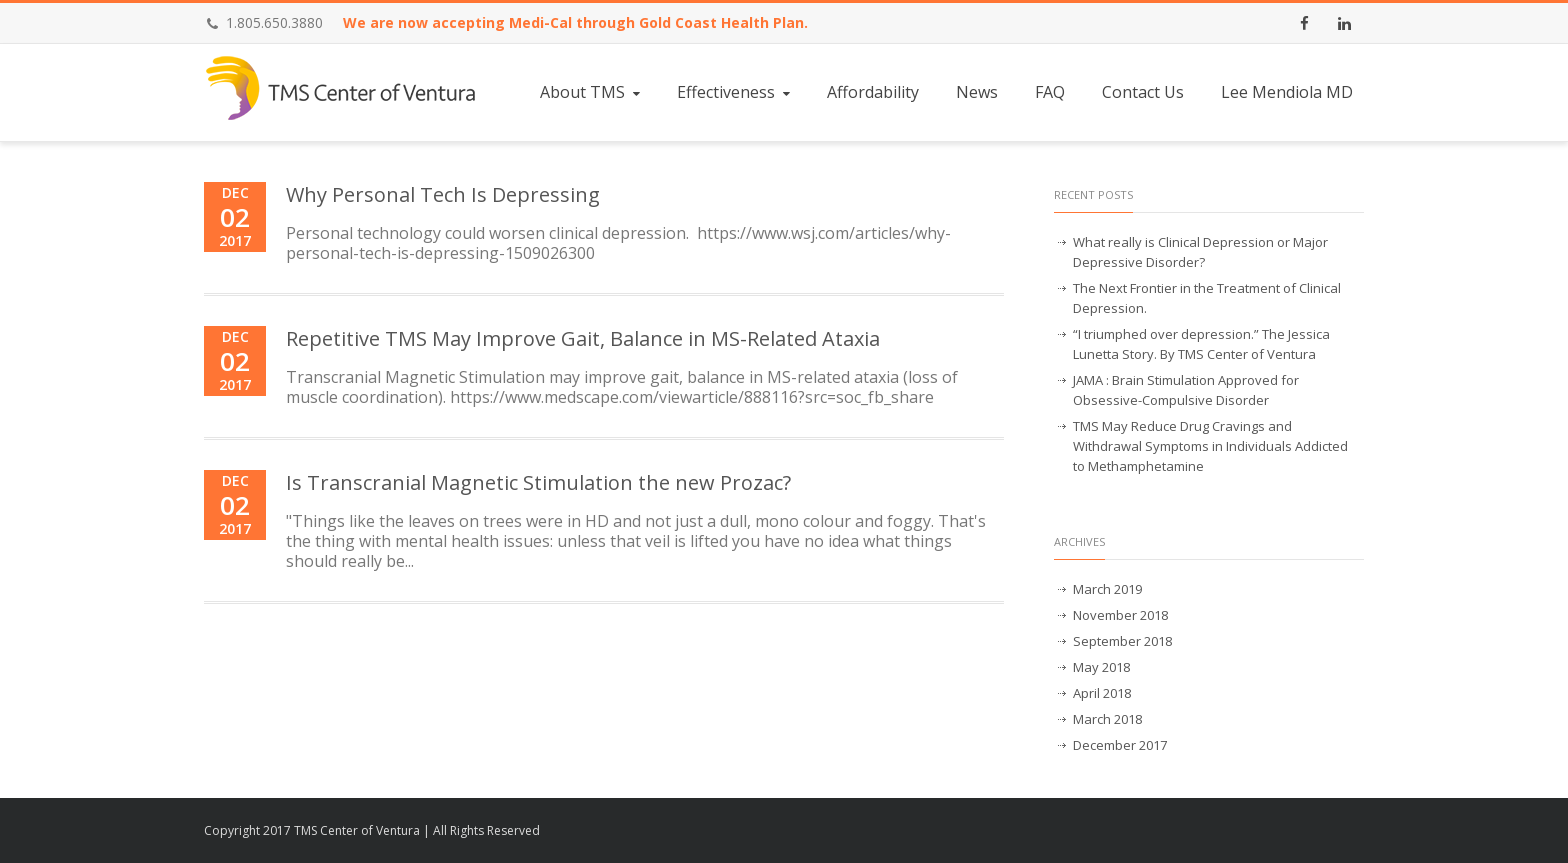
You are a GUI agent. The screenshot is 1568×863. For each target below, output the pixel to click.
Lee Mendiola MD (1287, 92)
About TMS (592, 92)
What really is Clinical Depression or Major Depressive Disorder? (1200, 252)
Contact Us (1143, 92)
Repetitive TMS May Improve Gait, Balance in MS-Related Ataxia (583, 338)
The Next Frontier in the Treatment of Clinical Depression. (1207, 298)
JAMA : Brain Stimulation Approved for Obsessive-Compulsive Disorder (1186, 390)
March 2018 (1107, 719)
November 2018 (1120, 615)
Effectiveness (735, 92)
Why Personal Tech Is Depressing (443, 194)
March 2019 (1107, 589)
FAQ (1050, 92)
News (977, 92)
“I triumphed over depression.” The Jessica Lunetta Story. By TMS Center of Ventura (1201, 344)
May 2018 (1101, 667)
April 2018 (1102, 693)
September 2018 (1122, 641)
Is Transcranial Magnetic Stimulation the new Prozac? (538, 482)
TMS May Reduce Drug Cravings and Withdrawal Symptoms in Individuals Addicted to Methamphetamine (1210, 446)
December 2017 (1120, 745)
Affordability (873, 92)
